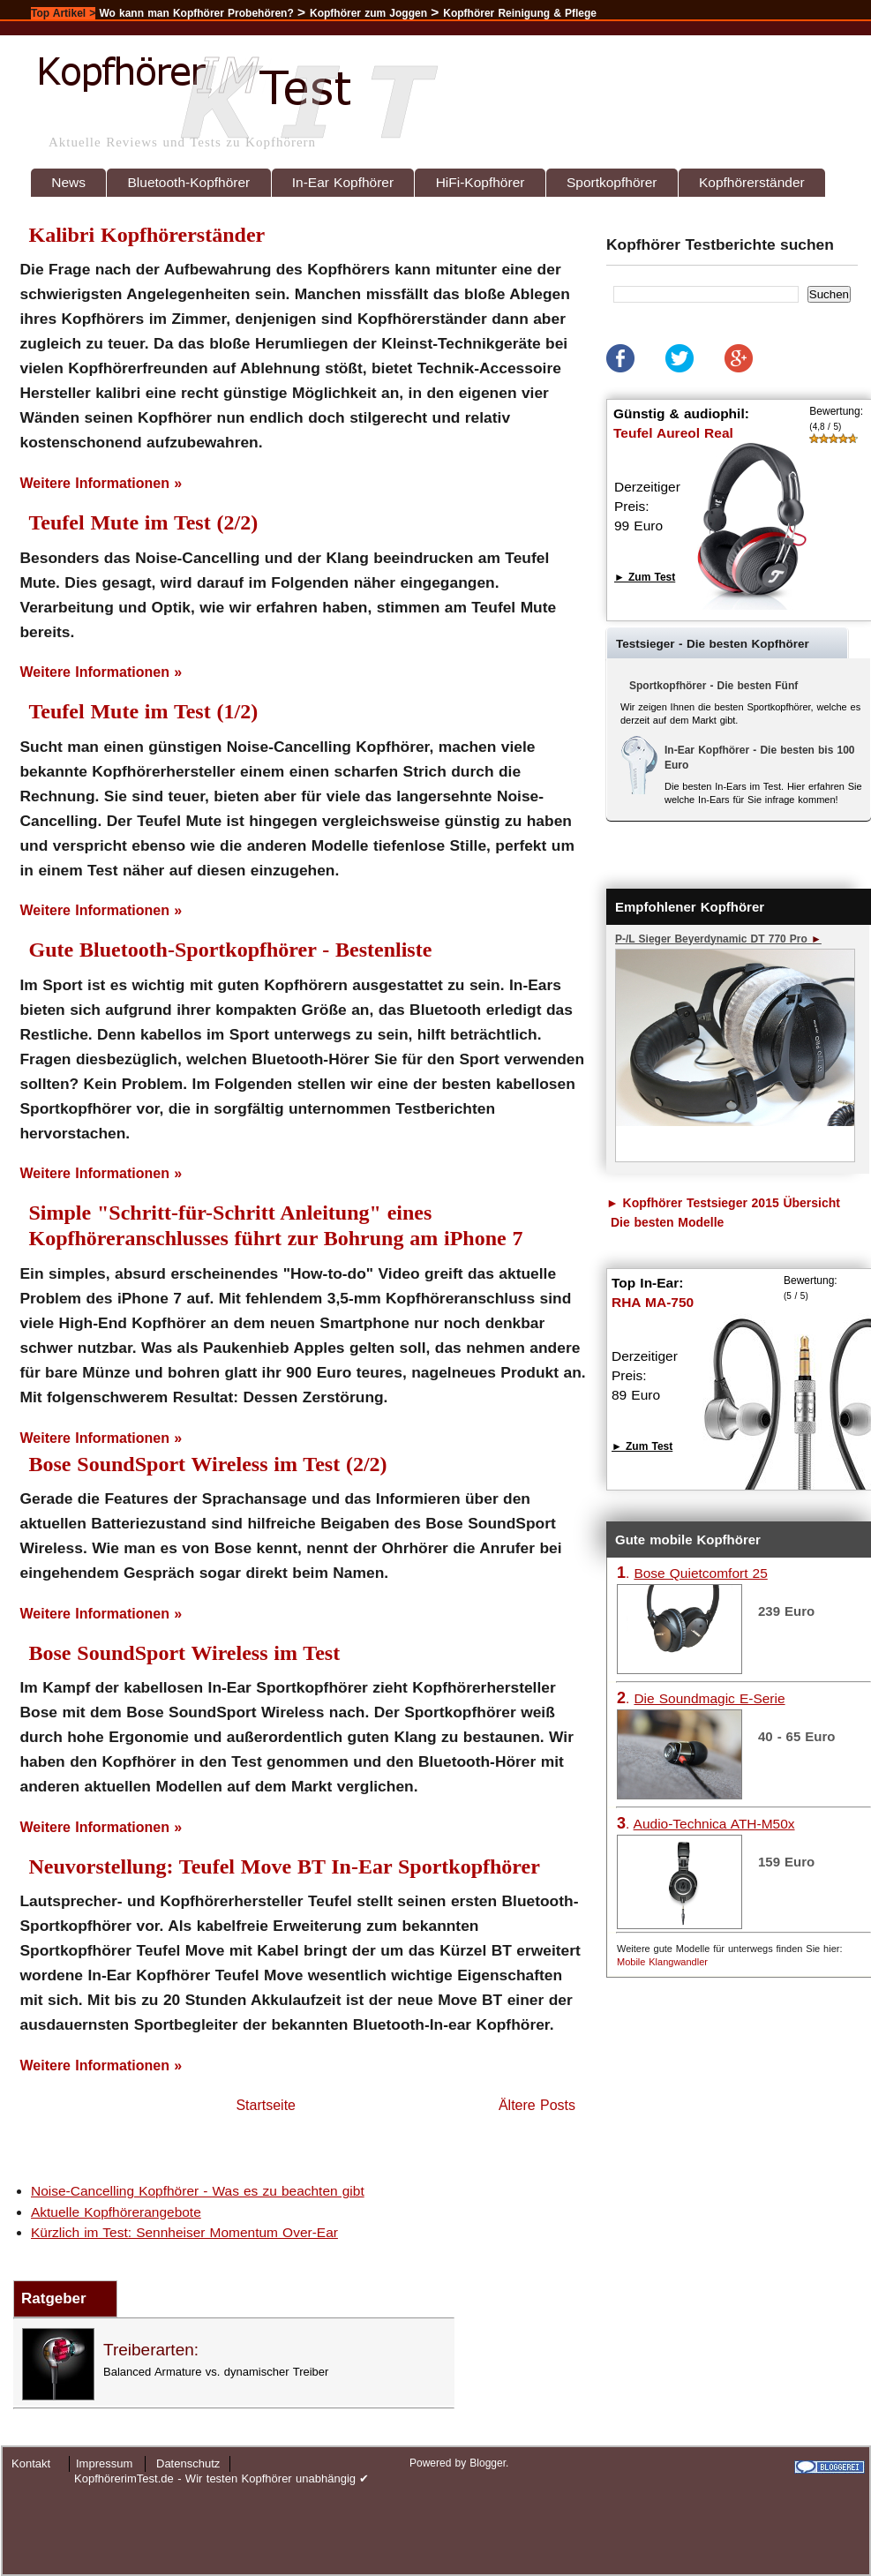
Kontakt (30, 2463)
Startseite (266, 2105)
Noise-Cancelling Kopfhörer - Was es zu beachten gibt (197, 2190)
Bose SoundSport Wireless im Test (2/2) (208, 1464)
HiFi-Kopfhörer (480, 182)
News (68, 182)
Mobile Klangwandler (662, 1961)
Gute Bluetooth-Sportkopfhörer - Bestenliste (230, 949)
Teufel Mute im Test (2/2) (144, 522)
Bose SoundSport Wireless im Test (185, 1652)
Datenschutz (188, 2463)
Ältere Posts (537, 2105)
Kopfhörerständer (752, 182)
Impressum (104, 2463)
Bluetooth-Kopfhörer (189, 182)
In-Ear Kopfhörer (343, 182)
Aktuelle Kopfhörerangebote (116, 2211)
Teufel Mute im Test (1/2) (144, 711)
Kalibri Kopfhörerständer (147, 234)
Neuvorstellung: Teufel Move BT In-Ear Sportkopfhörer (284, 1866)
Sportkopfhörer (612, 182)
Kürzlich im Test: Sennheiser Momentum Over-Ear (184, 2232)
